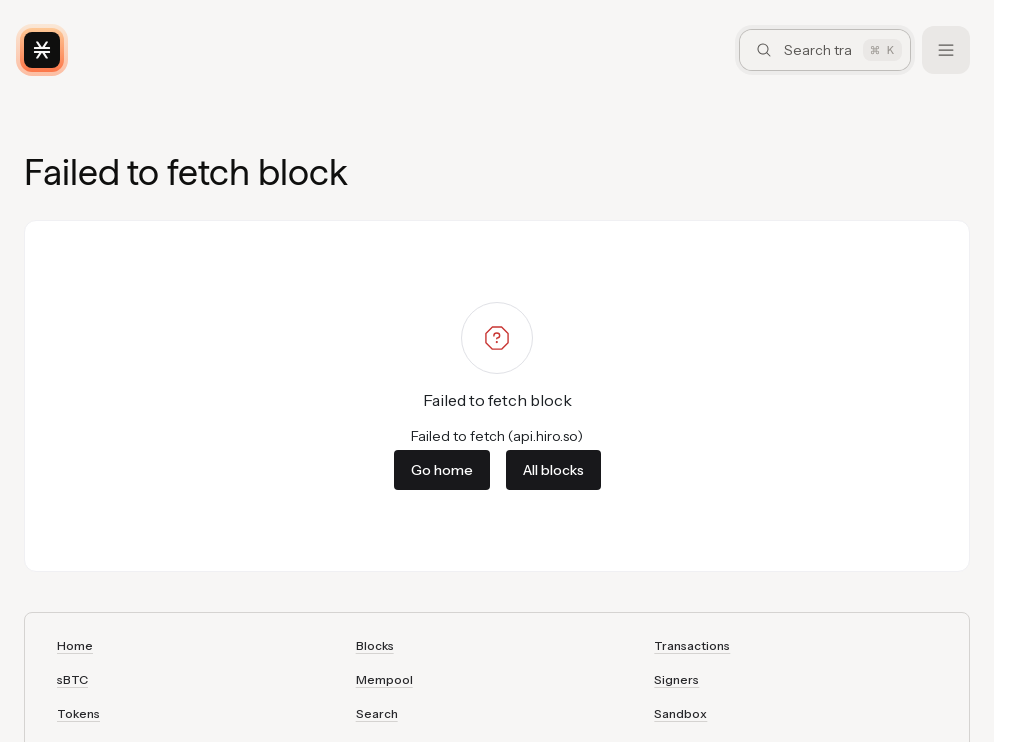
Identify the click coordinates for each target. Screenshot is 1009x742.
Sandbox (680, 713)
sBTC (72, 679)
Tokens (78, 713)
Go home (442, 470)
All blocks (553, 470)
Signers (676, 679)
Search (377, 713)
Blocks (375, 645)
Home (75, 645)
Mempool (384, 679)
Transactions (692, 645)
